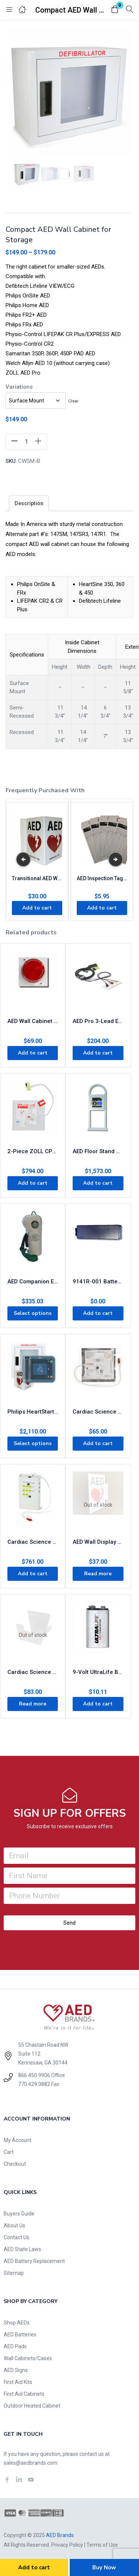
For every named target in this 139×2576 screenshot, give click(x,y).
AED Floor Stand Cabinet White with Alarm (98, 1151)
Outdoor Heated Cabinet (32, 2406)
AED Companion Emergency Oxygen (32, 1281)
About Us (14, 2225)
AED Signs (16, 2370)
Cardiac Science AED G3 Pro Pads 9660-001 (98, 1411)
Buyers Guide (19, 2214)
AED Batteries (20, 2335)
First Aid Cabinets (24, 2394)
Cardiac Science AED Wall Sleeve (32, 1672)
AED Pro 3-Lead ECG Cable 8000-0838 (98, 1021)
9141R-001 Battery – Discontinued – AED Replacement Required (98, 1281)
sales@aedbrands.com (30, 2463)
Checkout (15, 2164)
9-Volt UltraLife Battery (98, 1672)
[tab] (29, 503)
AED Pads (15, 2346)
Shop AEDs (17, 2323)
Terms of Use (102, 2545)
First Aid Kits (18, 2382)
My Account (18, 2140)
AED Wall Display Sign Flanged (98, 1542)
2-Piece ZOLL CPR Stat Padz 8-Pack (32, 1151)
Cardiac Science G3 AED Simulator (32, 1542)
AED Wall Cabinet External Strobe (32, 1021)
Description (28, 503)
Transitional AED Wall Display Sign (37, 878)
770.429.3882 (34, 2084)
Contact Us (16, 2237)
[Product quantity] (26, 442)
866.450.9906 (34, 2075)
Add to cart (34, 2567)
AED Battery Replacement (34, 2261)
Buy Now (104, 2567)
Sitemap (14, 2273)
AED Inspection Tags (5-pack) (102, 878)
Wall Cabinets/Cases (28, 2358)
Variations (19, 387)
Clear (73, 401)
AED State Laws (22, 2249)
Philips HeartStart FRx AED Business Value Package (32, 1411)
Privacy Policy (67, 2545)
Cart (9, 2152)
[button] (114, 9)
